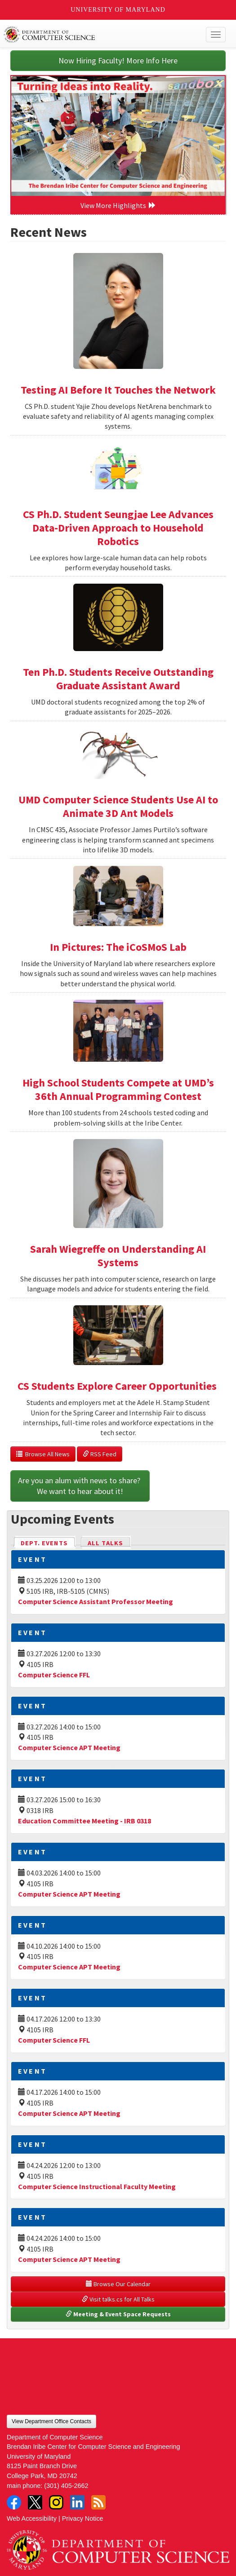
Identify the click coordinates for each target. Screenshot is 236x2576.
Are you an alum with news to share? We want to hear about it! (80, 1485)
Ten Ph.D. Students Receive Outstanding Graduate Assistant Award (118, 678)
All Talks (105, 1543)
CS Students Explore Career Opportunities (118, 1386)
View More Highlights (118, 205)
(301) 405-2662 (66, 2485)
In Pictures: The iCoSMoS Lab (118, 947)
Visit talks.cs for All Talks (118, 2299)
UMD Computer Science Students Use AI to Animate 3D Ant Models (118, 806)
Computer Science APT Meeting (69, 1747)
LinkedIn (77, 2502)
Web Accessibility (32, 2518)
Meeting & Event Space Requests (118, 2314)
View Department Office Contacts (51, 2421)
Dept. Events (48, 1542)
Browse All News (43, 1454)
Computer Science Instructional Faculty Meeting (97, 2186)
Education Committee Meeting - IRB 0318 (84, 1820)
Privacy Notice (82, 2518)
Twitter (35, 2502)
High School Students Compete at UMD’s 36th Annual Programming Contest (118, 1089)
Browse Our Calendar (118, 2284)
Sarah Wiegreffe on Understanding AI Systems (118, 1255)
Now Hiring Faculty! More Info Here (118, 60)
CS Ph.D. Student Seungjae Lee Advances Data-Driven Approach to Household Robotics (118, 527)
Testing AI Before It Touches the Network (118, 390)
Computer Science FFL (54, 1674)
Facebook (14, 2502)
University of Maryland (118, 9)
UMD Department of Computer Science (95, 34)
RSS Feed (99, 1454)
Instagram (56, 2502)
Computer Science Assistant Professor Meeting (95, 1601)
